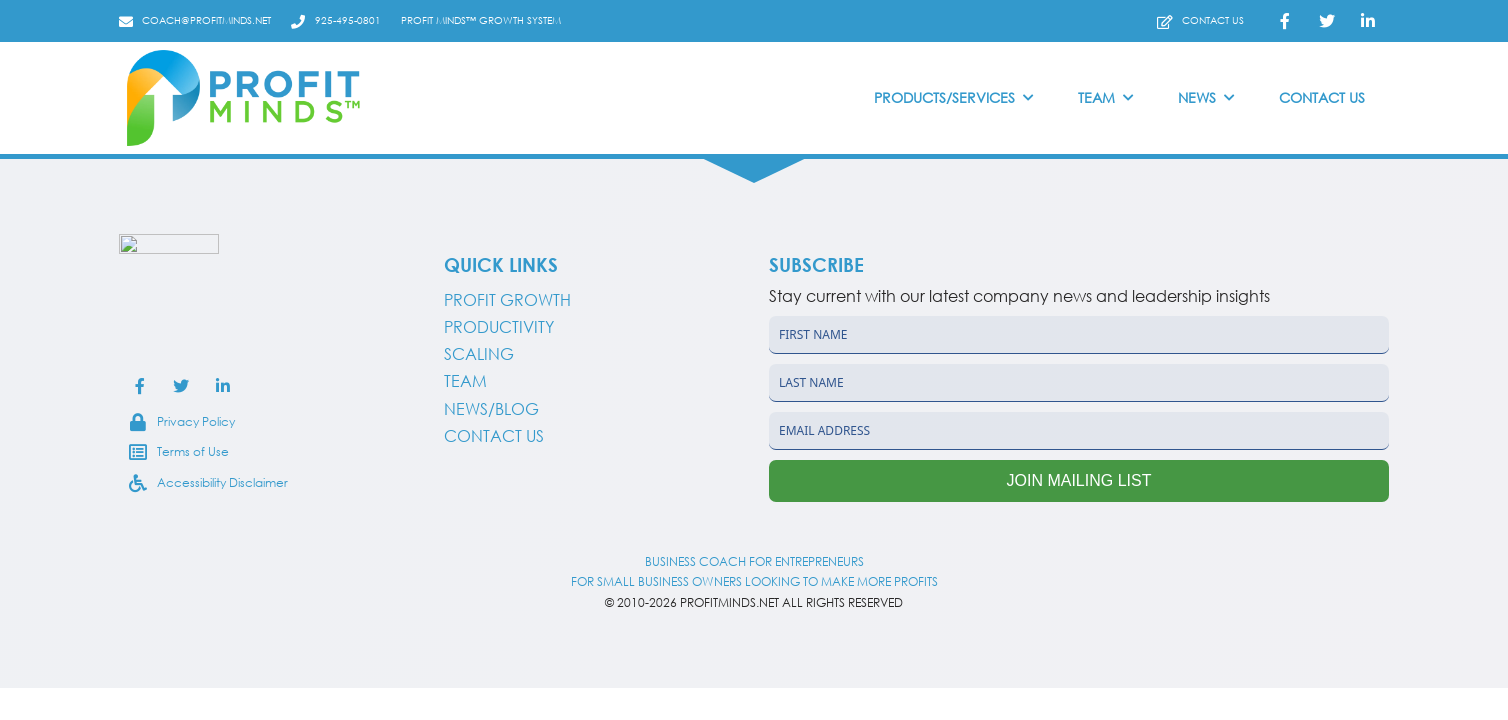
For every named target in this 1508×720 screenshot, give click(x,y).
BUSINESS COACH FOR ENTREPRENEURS (754, 561)
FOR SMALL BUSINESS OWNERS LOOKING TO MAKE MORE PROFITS (754, 581)
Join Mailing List (1079, 480)
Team (465, 381)
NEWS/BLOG (491, 409)
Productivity (499, 327)
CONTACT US (494, 436)
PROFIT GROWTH (507, 300)
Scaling (479, 354)
